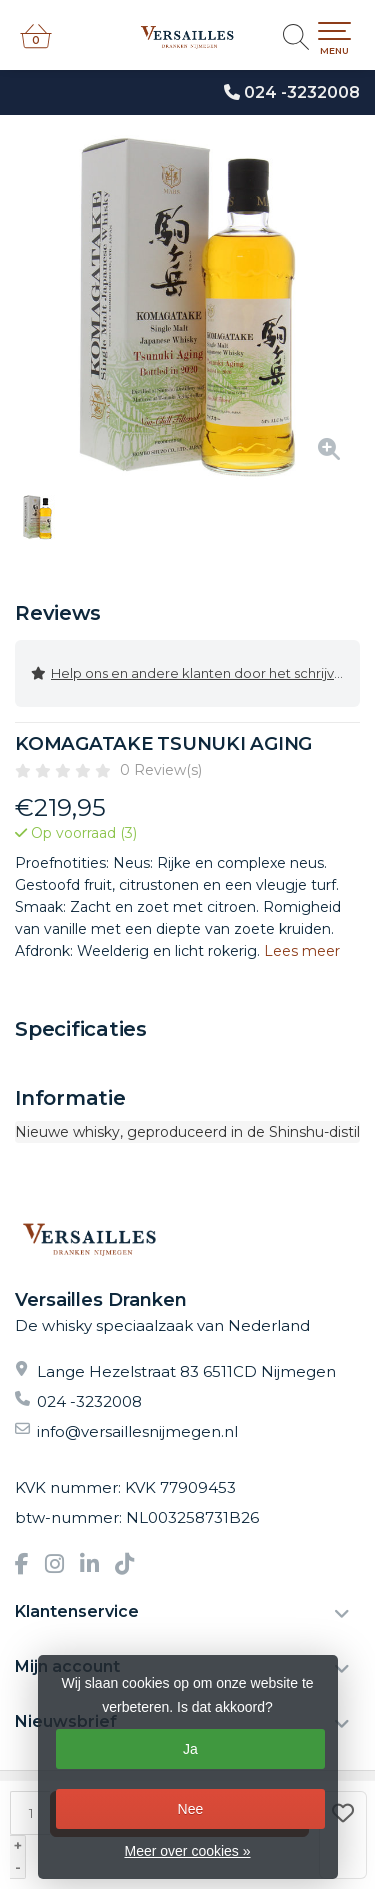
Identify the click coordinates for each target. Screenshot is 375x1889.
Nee (191, 1809)
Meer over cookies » (187, 1851)
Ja (190, 1749)
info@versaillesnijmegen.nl (137, 1431)
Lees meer (302, 951)
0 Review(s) (161, 770)
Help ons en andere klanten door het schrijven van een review (195, 673)
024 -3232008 (302, 92)
